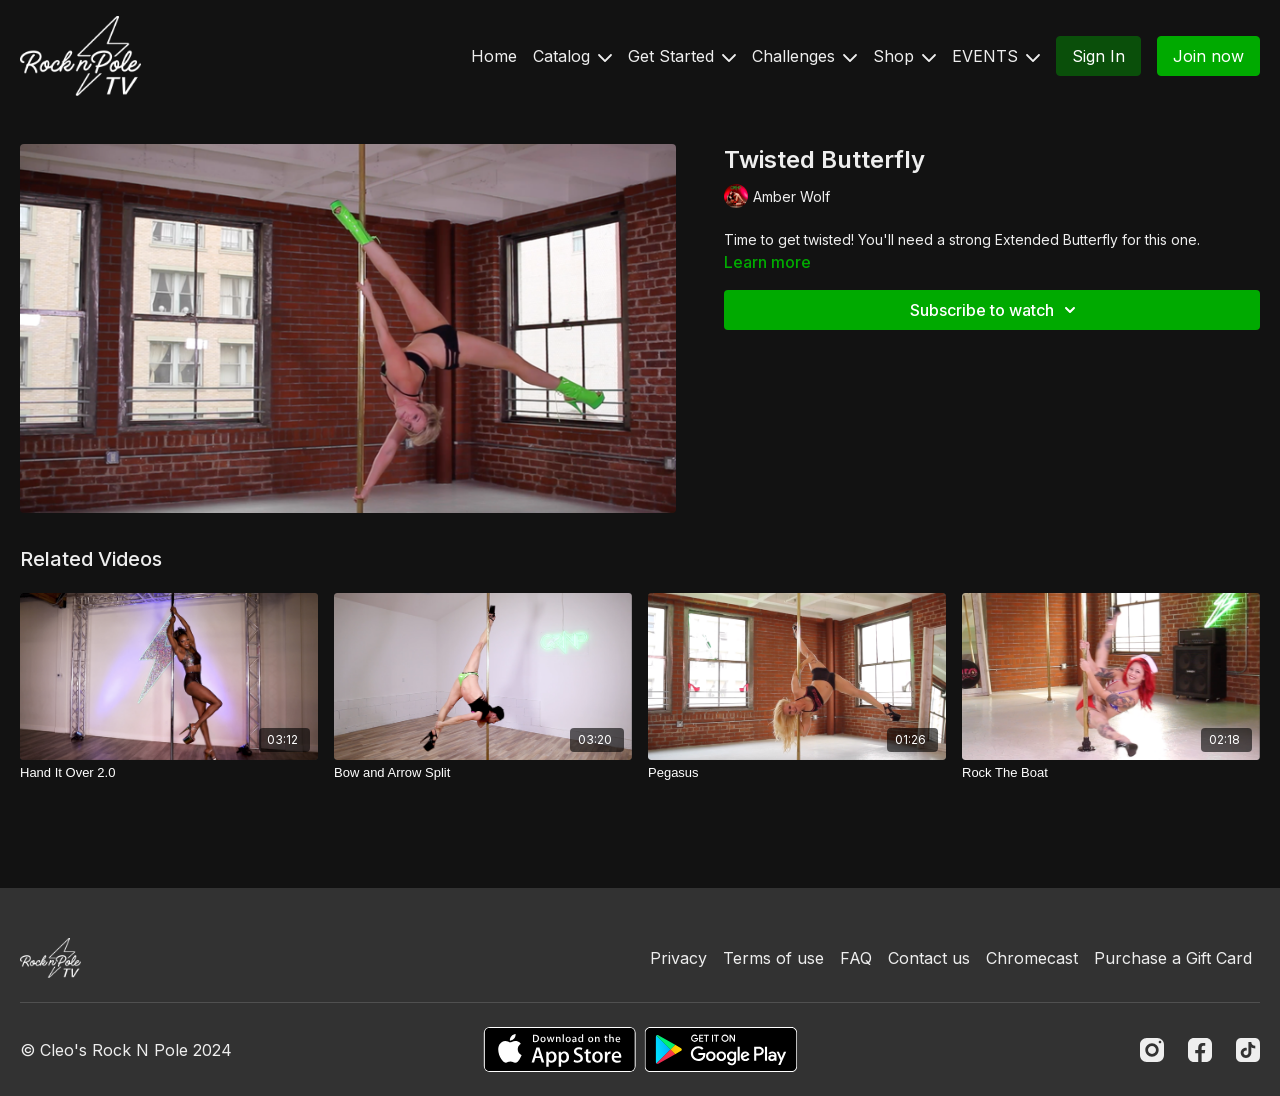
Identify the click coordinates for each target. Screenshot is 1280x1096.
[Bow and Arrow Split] (483, 773)
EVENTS (996, 56)
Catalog (572, 56)
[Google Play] (721, 1049)
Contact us (929, 958)
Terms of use (773, 958)
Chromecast (1032, 958)
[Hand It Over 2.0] (169, 773)
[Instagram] (1152, 1050)
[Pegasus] (797, 773)
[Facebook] (1200, 1050)
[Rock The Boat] (1111, 773)
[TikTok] (1248, 1050)
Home (494, 56)
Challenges (804, 56)
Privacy (678, 958)
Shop (904, 56)
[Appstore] (559, 1049)
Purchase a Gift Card (1173, 958)
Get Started (682, 56)
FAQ (856, 958)
